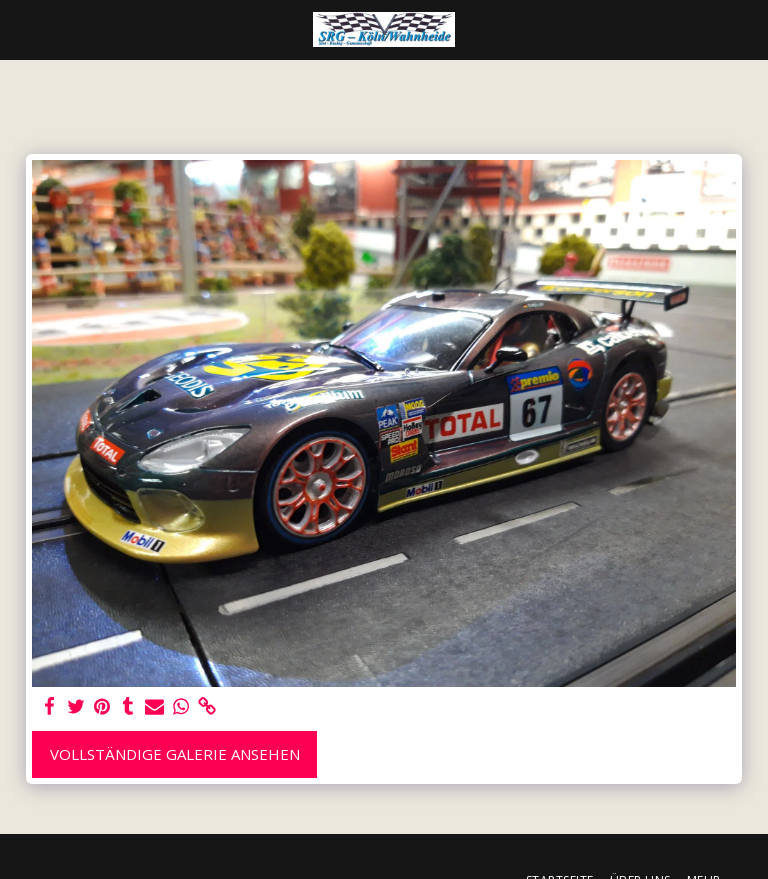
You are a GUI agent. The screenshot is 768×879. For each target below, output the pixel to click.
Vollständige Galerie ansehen (175, 754)
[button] (22, 28)
